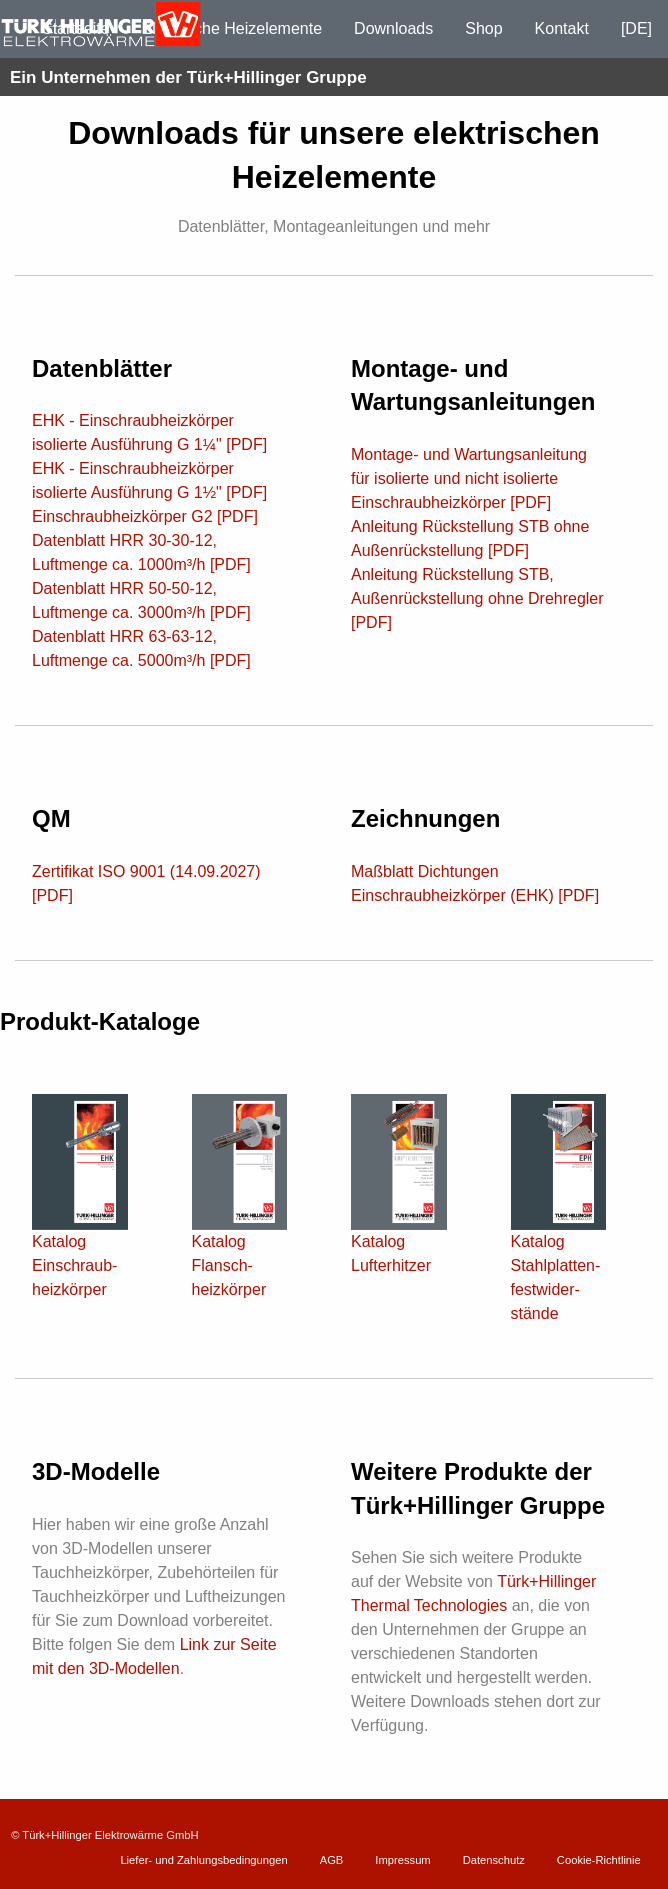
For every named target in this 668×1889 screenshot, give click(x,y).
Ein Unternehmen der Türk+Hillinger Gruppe (188, 77)
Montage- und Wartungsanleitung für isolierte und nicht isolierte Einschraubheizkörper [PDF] (469, 478)
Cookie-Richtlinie (599, 1860)
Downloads (393, 28)
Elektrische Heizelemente (232, 28)
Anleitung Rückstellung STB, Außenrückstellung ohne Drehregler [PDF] (477, 598)
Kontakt (562, 28)
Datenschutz (494, 1860)
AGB (332, 1860)
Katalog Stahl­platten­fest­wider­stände (559, 1238)
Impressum (402, 1860)
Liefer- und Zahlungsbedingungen (203, 1860)
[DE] (636, 28)
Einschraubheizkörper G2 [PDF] (145, 516)
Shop (483, 28)
